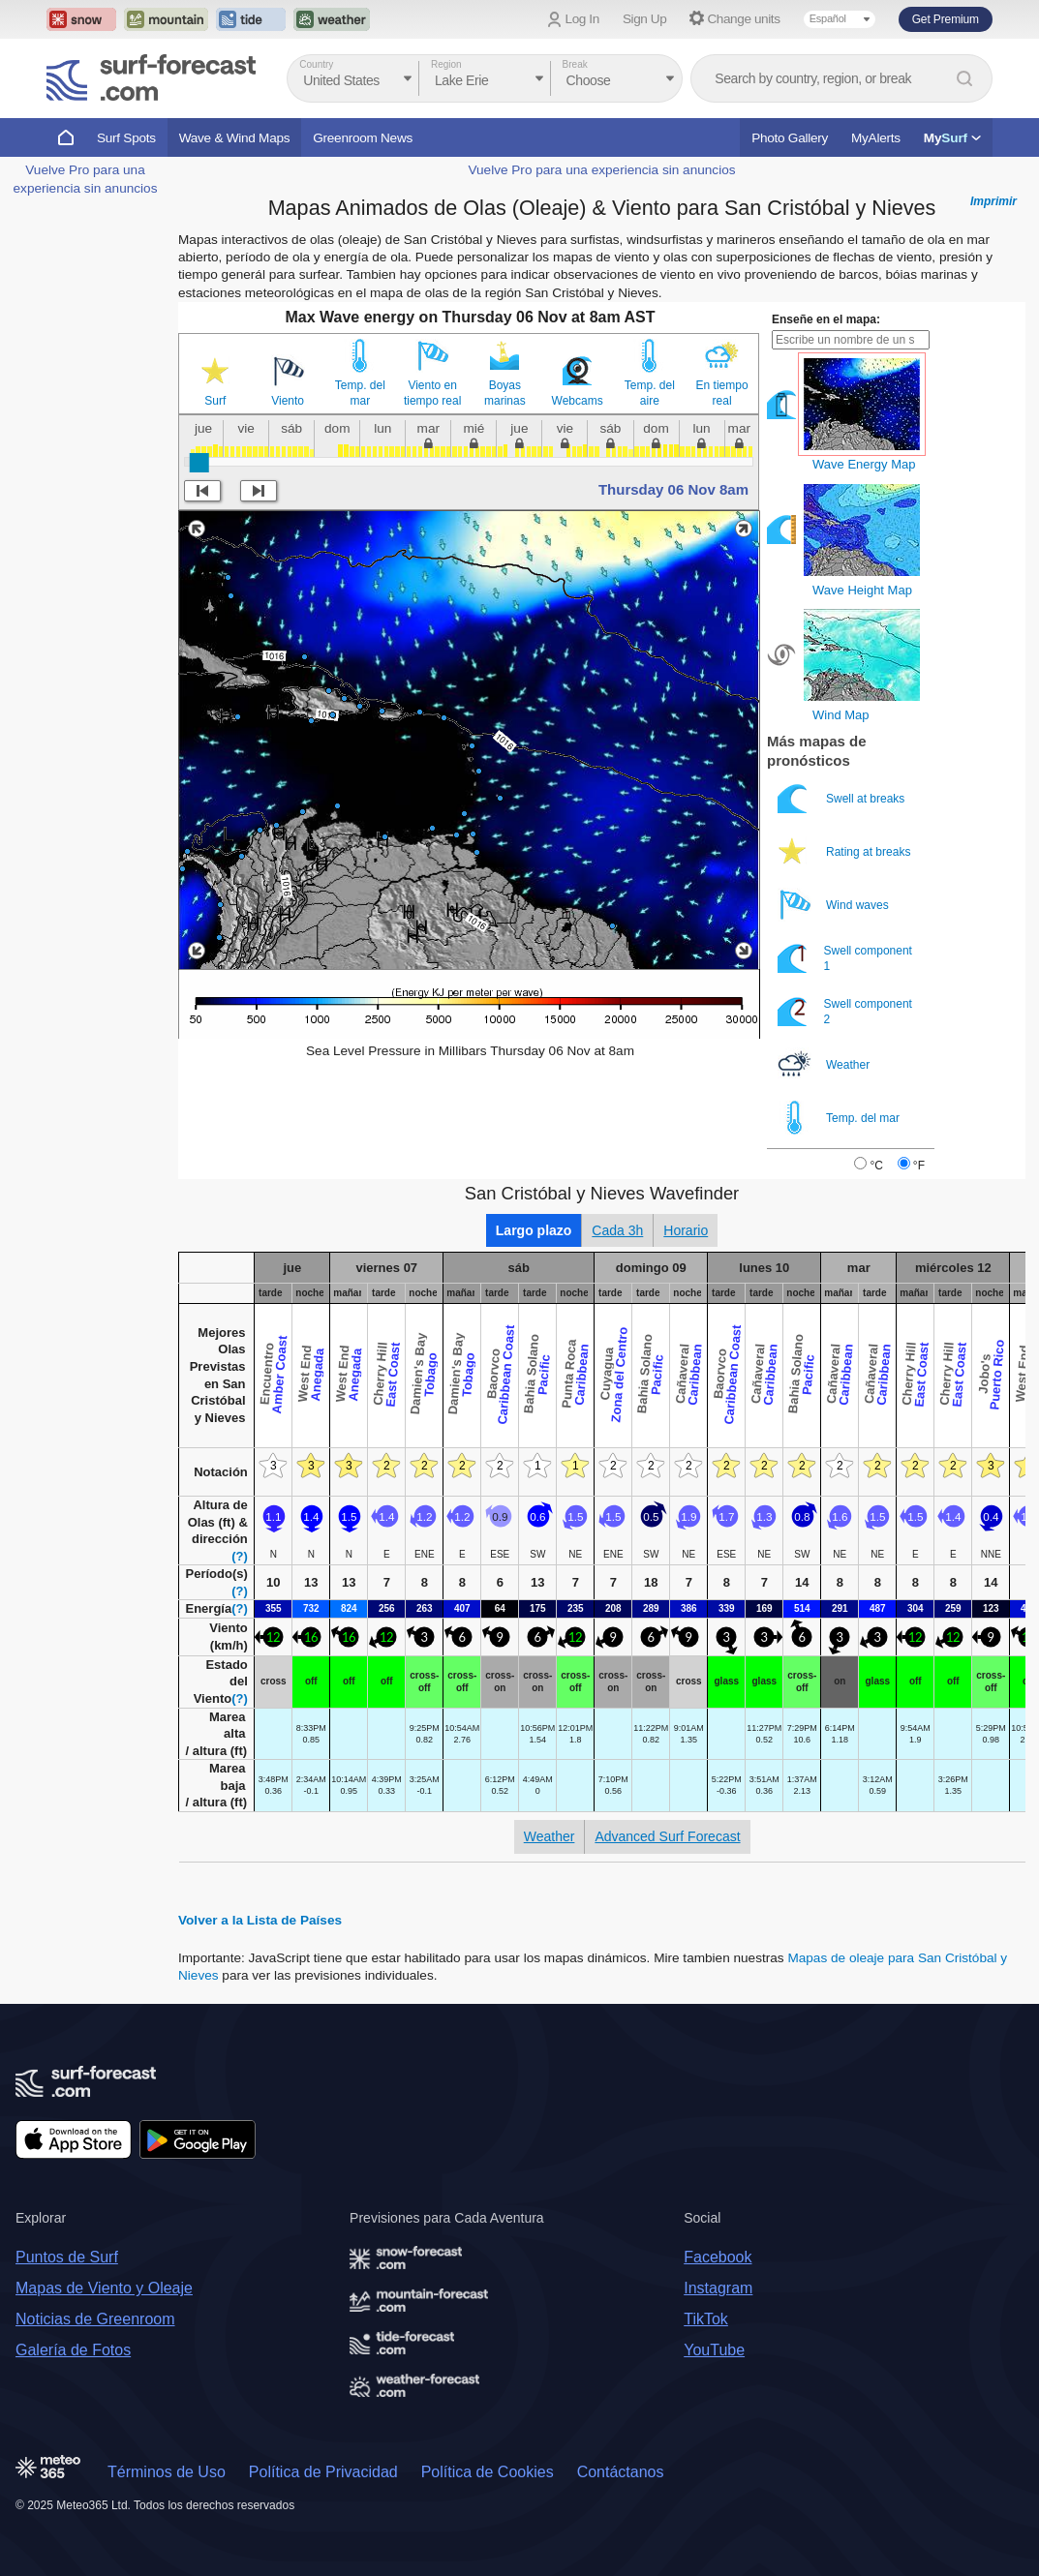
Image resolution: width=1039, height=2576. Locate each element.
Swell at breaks (843, 798)
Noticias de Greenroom (95, 2319)
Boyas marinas (505, 393)
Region (446, 64)
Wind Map (841, 715)
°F (919, 1165)
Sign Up (645, 19)
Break (575, 64)
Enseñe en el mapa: (826, 319)
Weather (825, 1064)
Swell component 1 (845, 958)
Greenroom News (363, 138)
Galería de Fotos (73, 2350)
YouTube (714, 2350)
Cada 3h (617, 1230)
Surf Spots (126, 138)
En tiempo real (722, 393)
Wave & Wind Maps (234, 138)
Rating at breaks (846, 851)
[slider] (199, 462)
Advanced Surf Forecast (667, 1836)
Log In (582, 19)
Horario (685, 1230)
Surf (215, 401)
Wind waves (835, 905)
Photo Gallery (789, 138)
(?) (239, 1556)
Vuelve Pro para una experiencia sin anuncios (601, 170)
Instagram (718, 2288)
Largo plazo (534, 1230)
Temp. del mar (360, 393)
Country (316, 64)
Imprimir (993, 201)
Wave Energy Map (863, 464)
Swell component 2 (845, 1011)
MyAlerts (876, 138)
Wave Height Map (862, 590)
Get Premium (945, 19)
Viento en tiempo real (432, 393)
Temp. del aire (650, 393)
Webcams (577, 401)
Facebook (717, 2257)
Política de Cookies (487, 2472)
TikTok (706, 2319)
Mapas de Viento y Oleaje (104, 2288)
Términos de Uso (166, 2472)
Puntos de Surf (66, 2257)
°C (876, 1165)
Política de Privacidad (323, 2472)
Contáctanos (620, 2472)
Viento (287, 401)
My (952, 138)
